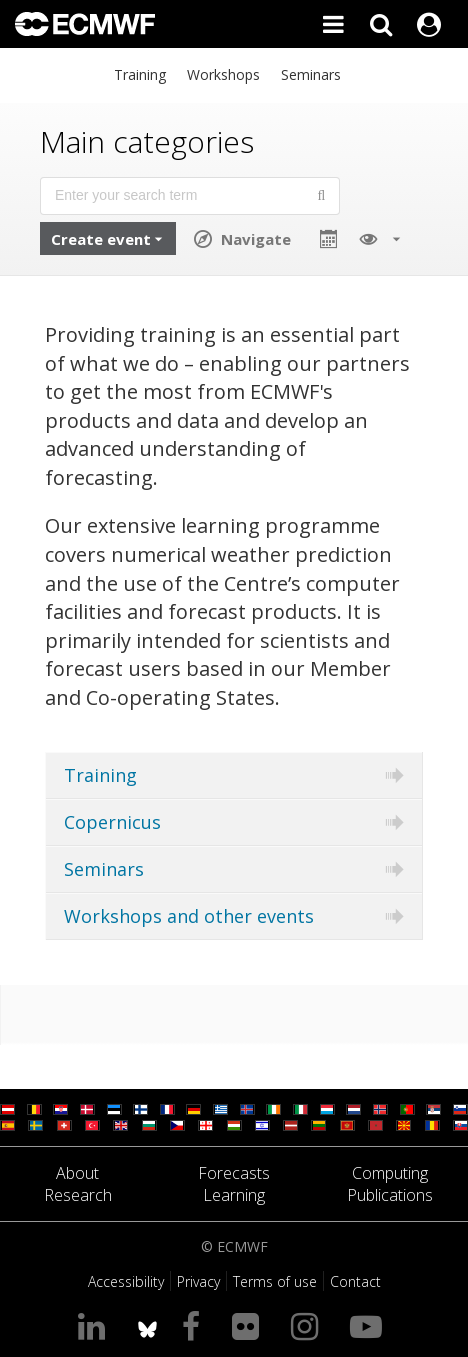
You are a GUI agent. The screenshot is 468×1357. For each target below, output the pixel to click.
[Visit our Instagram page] (308, 1325)
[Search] (381, 24)
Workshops (223, 74)
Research (78, 1195)
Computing (390, 1173)
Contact (355, 1281)
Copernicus (112, 822)
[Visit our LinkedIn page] (95, 1325)
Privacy (198, 1281)
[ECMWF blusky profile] (147, 1325)
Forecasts (234, 1173)
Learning (234, 1195)
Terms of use (275, 1281)
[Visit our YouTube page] (370, 1325)
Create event (101, 239)
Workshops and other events (189, 916)
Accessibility (126, 1281)
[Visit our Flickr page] (249, 1325)
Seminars (311, 74)
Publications (390, 1195)
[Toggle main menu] (333, 24)
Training (140, 74)
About (77, 1173)
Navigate (256, 239)
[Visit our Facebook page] (195, 1325)
